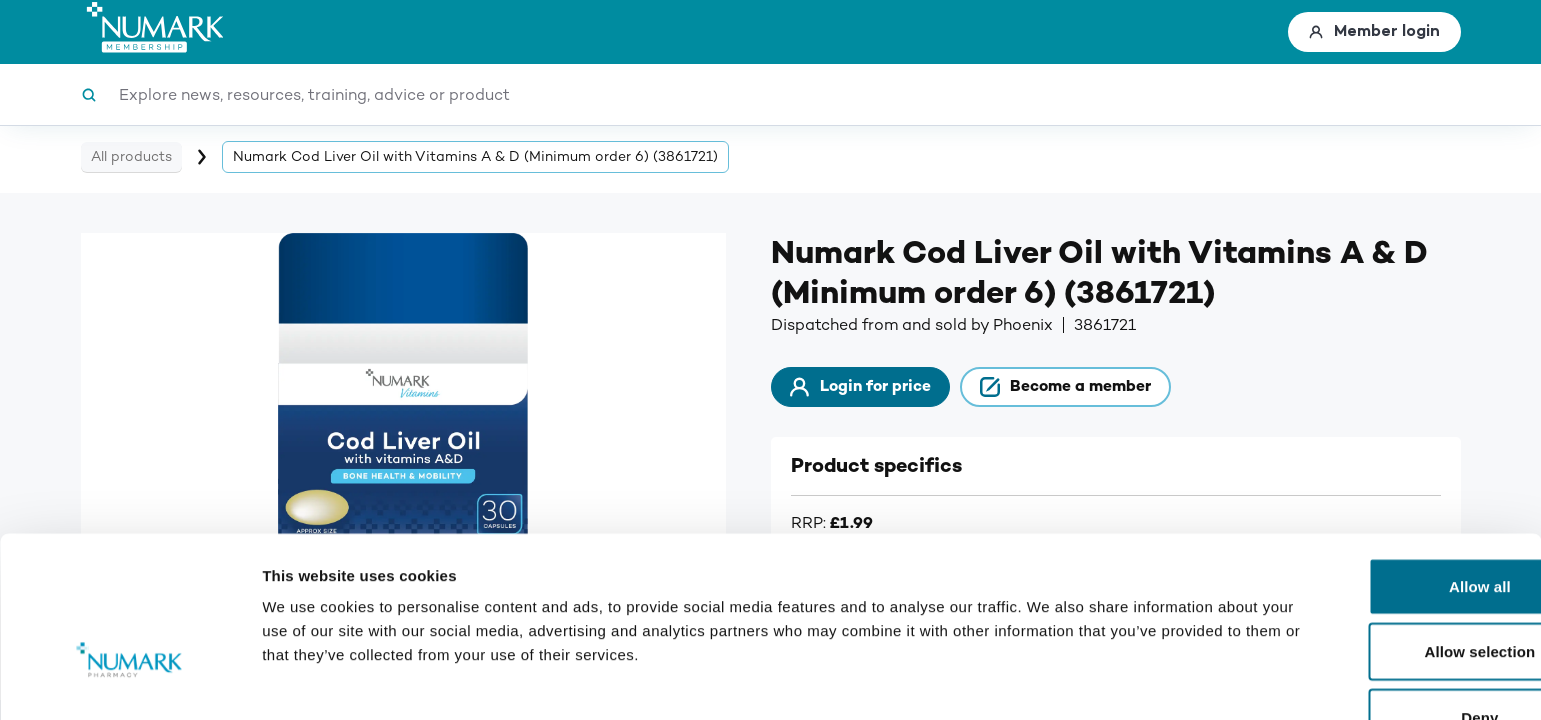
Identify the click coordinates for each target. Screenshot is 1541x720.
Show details (1049, 680)
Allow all (1374, 473)
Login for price (873, 389)
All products (131, 156)
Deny (1373, 604)
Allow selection (1374, 539)
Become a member (1104, 389)
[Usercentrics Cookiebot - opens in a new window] (129, 681)
